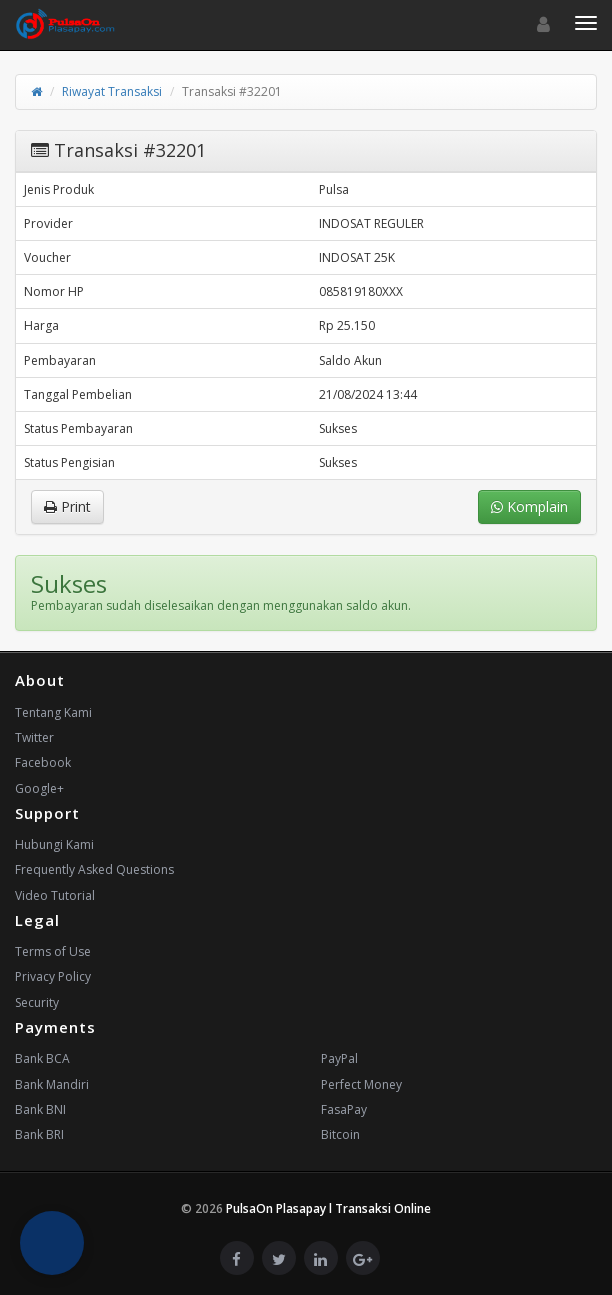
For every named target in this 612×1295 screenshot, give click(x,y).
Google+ (39, 788)
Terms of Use (53, 951)
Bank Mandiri (52, 1084)
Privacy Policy (53, 976)
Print (67, 506)
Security (37, 1002)
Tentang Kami (53, 712)
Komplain (529, 506)
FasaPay (344, 1109)
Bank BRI (39, 1134)
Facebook (43, 762)
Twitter (34, 737)
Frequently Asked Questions (94, 869)
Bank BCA (42, 1058)
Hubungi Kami (54, 844)
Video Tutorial (55, 895)
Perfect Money (361, 1084)
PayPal (339, 1058)
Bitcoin (340, 1134)
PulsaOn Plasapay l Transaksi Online (328, 1208)
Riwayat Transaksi (112, 91)
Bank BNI (40, 1109)
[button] (52, 1243)
